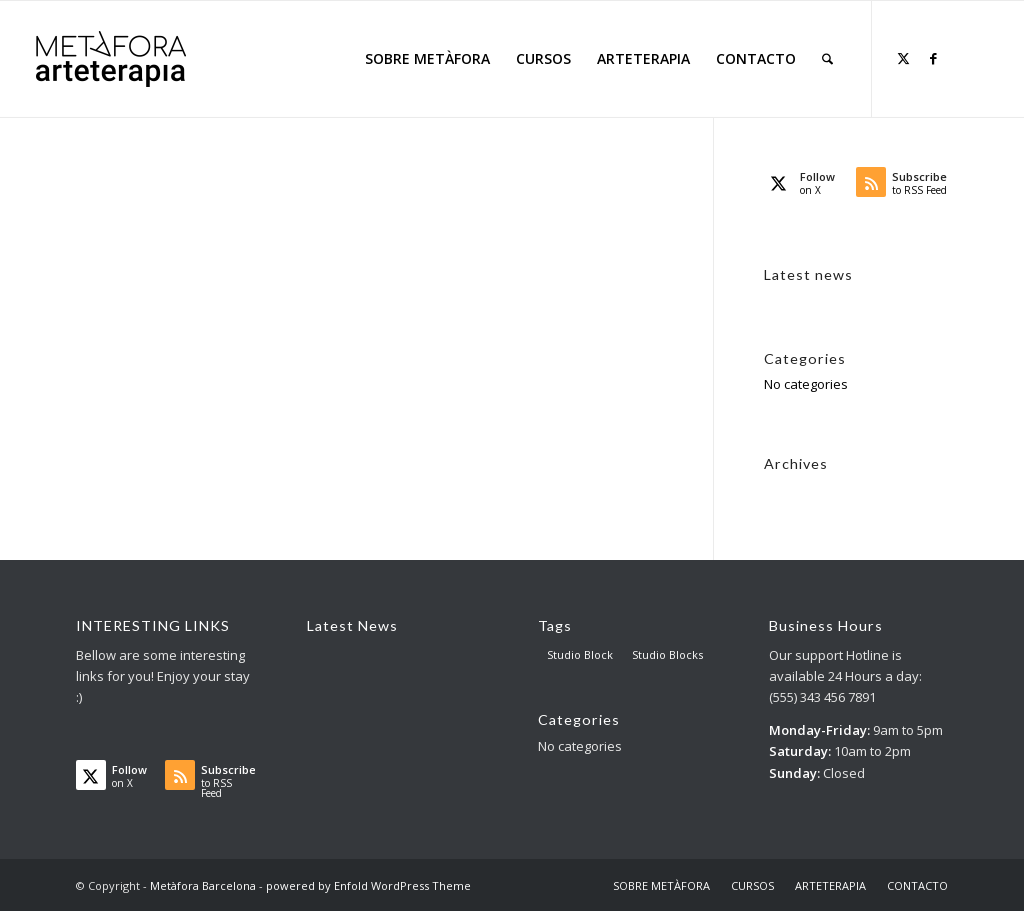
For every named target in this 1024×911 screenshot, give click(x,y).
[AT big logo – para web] (111, 59)
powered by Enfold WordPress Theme (368, 885)
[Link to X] (903, 58)
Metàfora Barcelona (203, 885)
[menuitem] (427, 59)
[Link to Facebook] (933, 58)
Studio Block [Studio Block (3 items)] (580, 654)
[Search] (827, 59)
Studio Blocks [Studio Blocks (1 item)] (667, 654)
